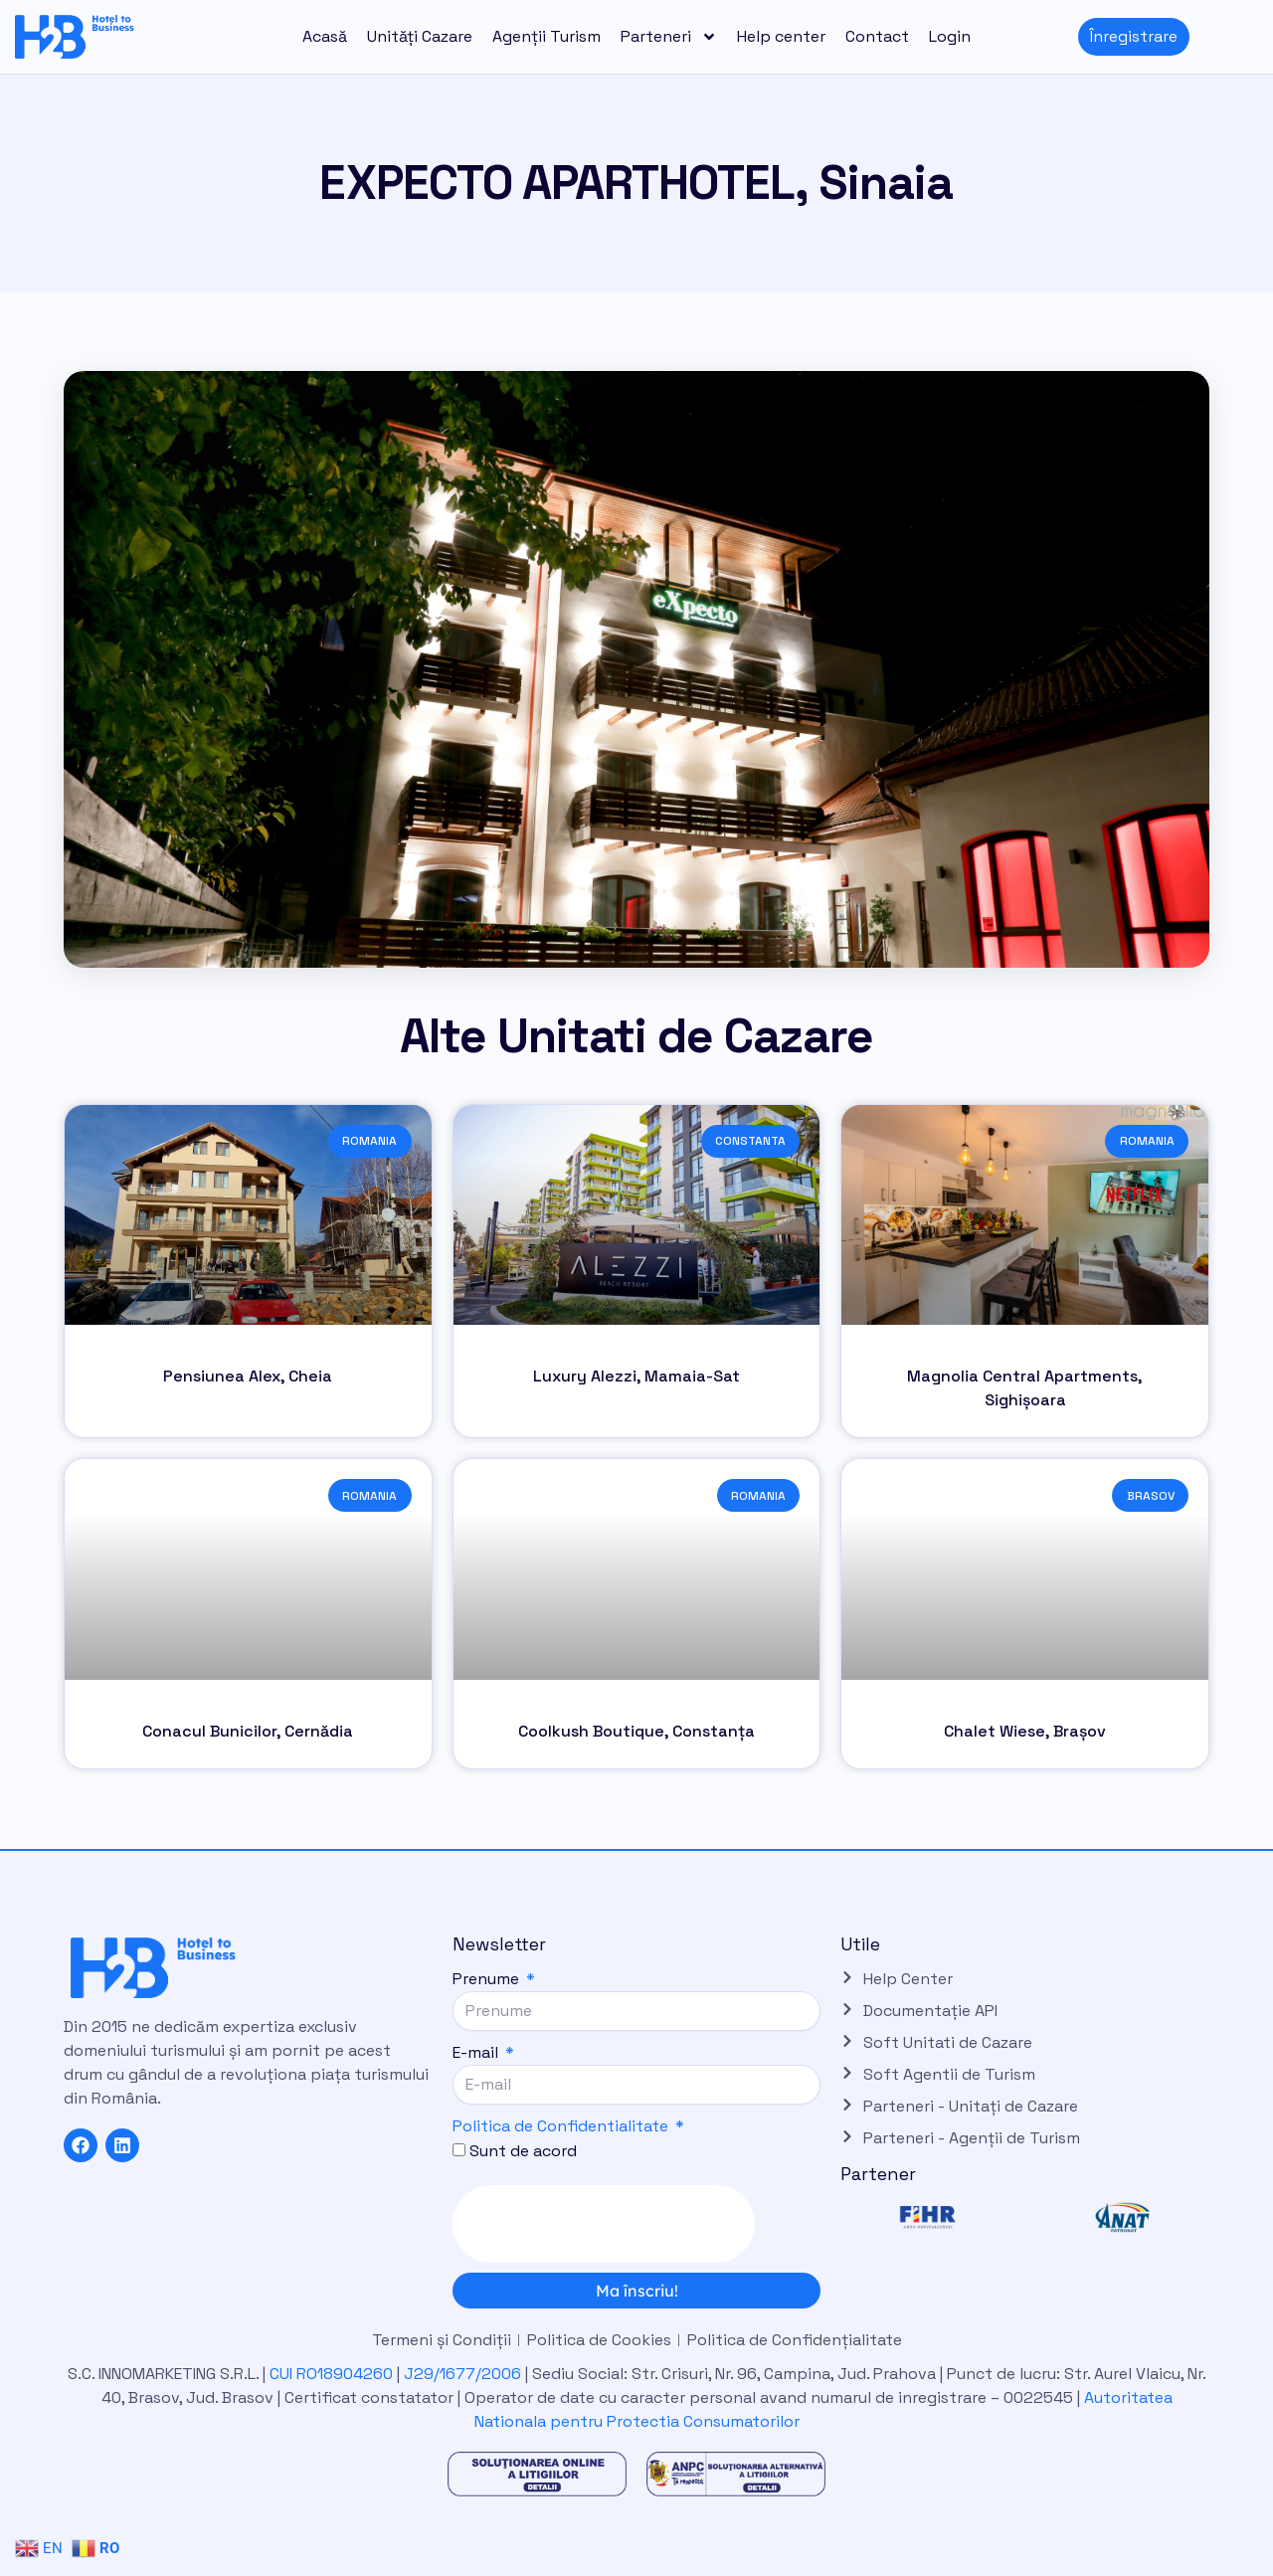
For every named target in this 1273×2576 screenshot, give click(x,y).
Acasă (324, 36)
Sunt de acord (523, 2150)
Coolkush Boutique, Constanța (636, 1731)
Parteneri (669, 37)
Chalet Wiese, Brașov (1025, 1730)
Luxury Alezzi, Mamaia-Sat (636, 1376)
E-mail (477, 2052)
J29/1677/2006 (464, 2373)
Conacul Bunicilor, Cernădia (247, 1730)
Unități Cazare (419, 36)
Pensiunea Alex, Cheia (247, 1376)
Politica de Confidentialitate (560, 2126)
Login (950, 36)
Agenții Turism (546, 36)
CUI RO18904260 (331, 2373)
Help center (781, 36)
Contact (877, 36)
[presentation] (604, 2224)
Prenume (488, 1978)
